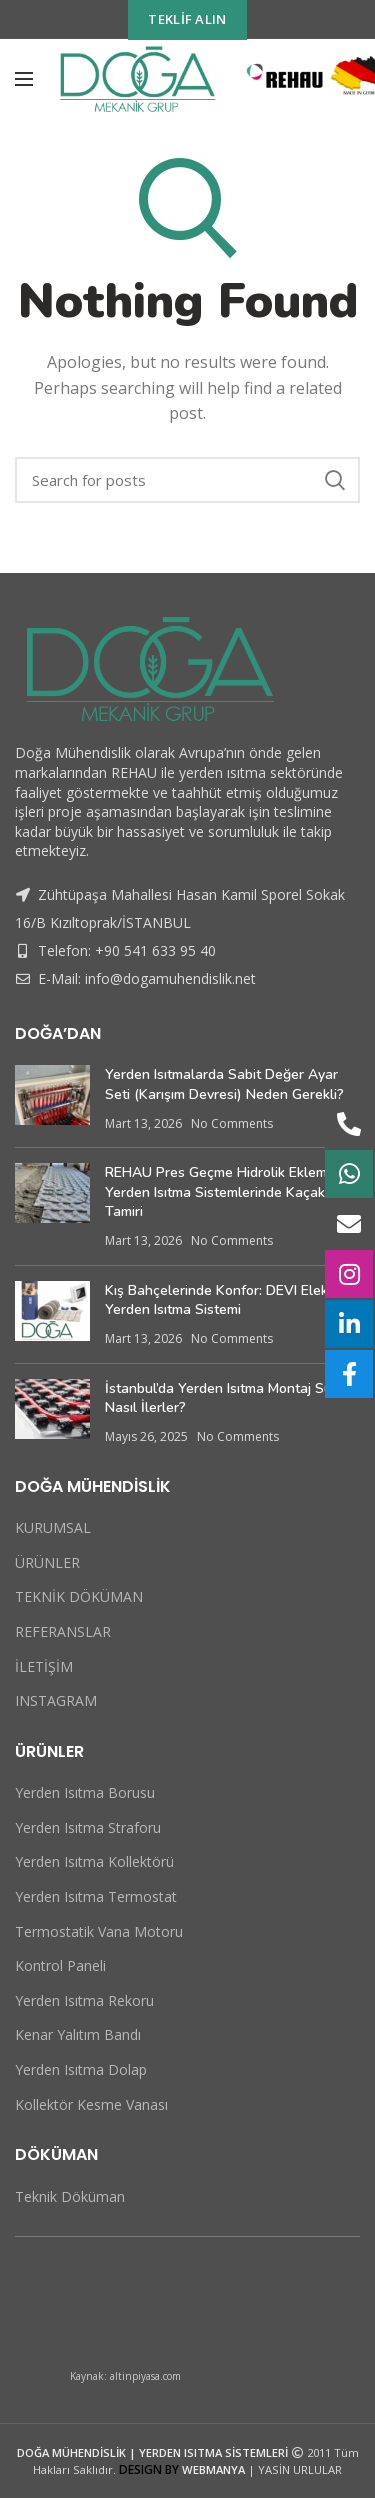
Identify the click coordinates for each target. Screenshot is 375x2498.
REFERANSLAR (63, 1631)
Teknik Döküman (70, 2196)
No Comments (232, 1123)
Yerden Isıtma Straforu (88, 1827)
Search (335, 480)
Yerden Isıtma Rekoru (84, 2000)
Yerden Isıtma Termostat (96, 1896)
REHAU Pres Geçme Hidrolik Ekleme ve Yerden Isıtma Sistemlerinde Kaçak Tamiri (229, 1192)
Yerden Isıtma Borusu (85, 1792)
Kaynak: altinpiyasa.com (125, 2376)
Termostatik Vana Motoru (99, 1931)
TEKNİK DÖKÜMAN (79, 1596)
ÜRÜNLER (47, 1562)
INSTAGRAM (56, 1700)
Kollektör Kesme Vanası (91, 2104)
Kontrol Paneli (60, 1965)
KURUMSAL (53, 1527)
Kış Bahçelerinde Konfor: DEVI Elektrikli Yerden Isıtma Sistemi (230, 1300)
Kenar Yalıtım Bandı (78, 2034)
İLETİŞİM (44, 1666)
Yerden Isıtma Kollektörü (94, 1861)
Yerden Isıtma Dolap (81, 2069)
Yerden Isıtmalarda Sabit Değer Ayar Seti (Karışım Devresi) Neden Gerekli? (224, 1084)
